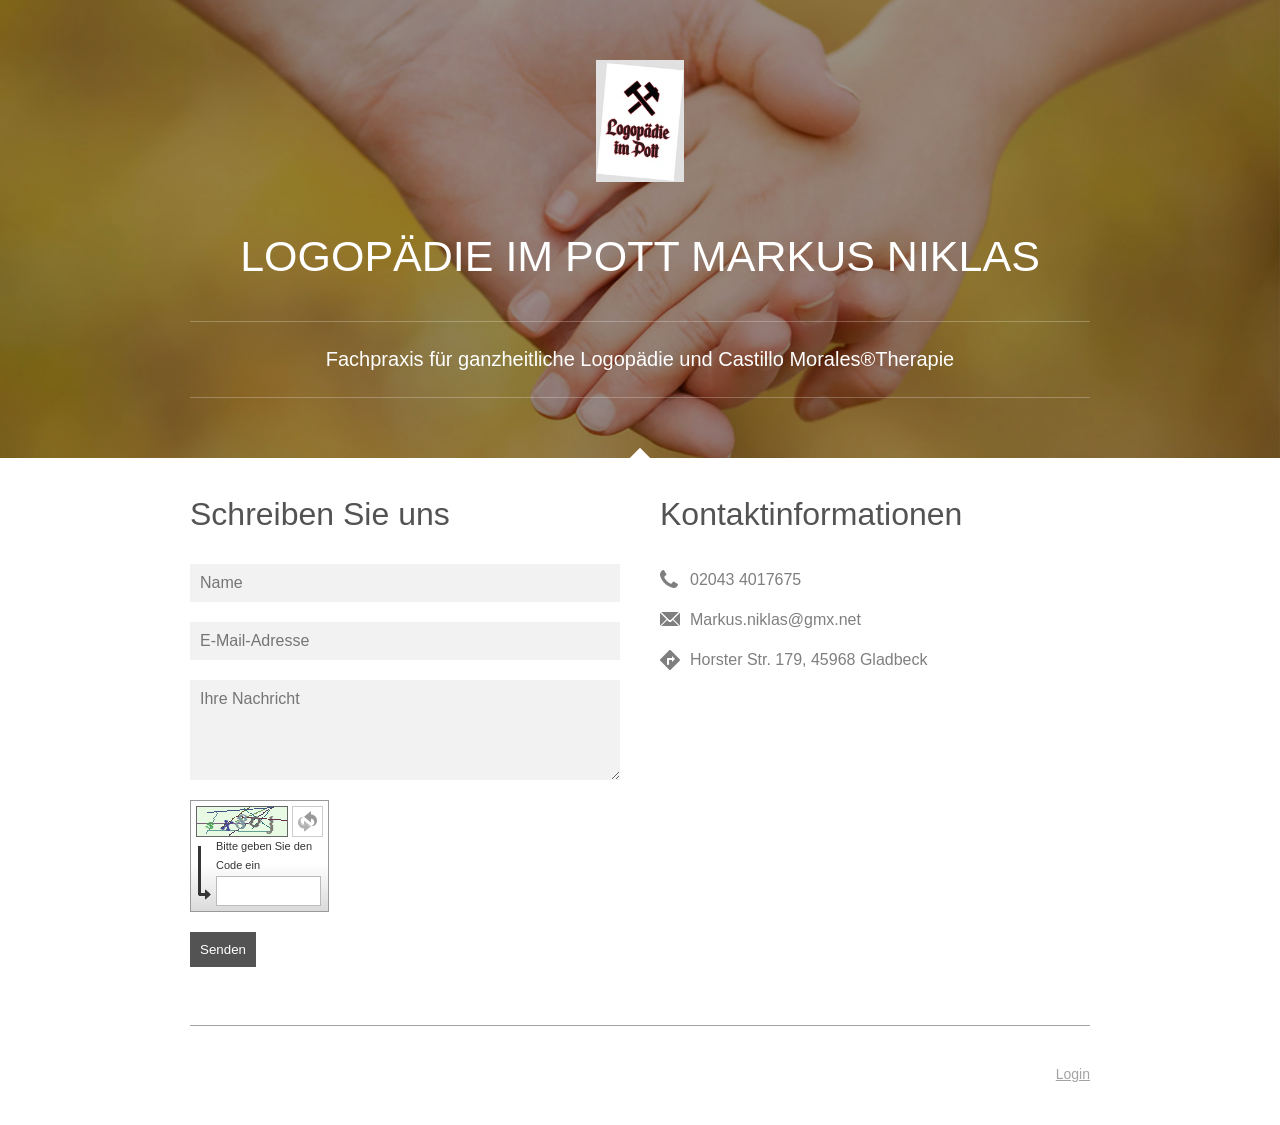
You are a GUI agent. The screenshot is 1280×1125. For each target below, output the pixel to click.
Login (1073, 1074)
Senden (223, 949)
